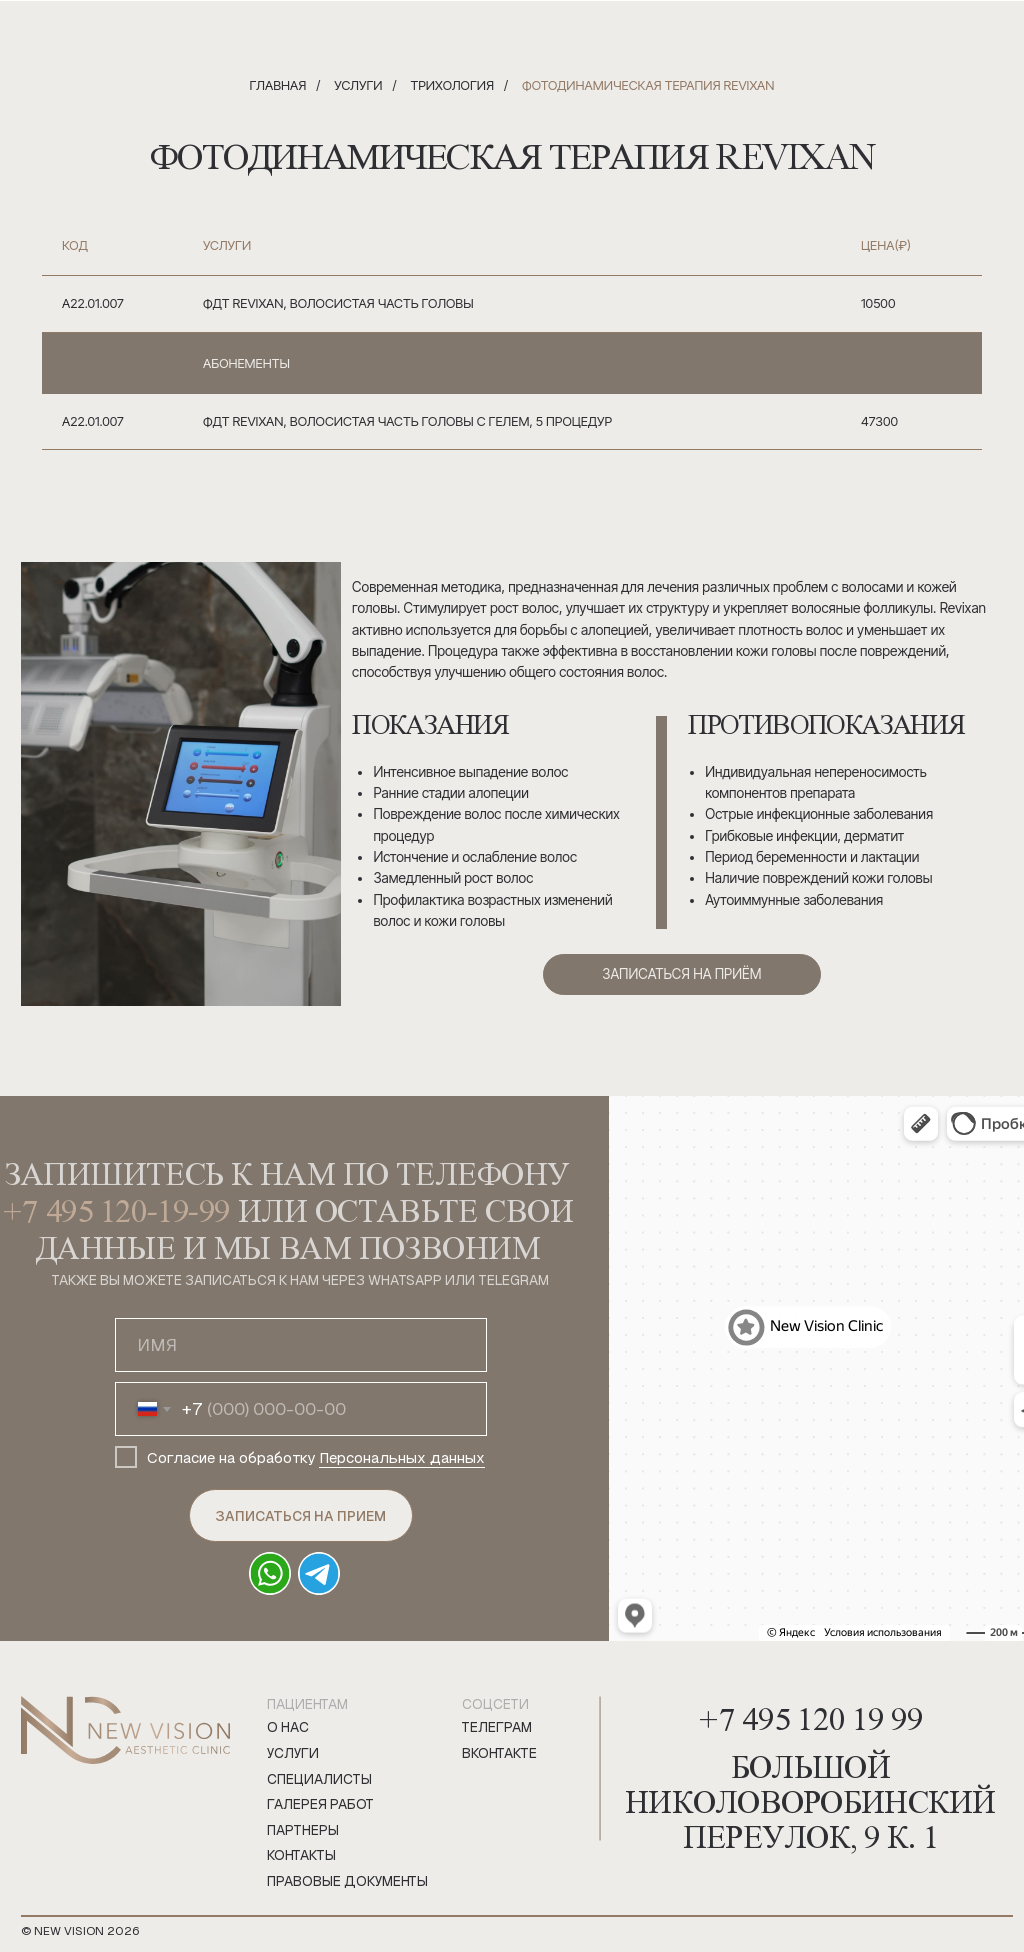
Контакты (301, 1855)
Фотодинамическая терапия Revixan (648, 85)
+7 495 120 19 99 (810, 1713)
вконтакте (499, 1753)
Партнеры (303, 1830)
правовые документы (347, 1881)
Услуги (358, 85)
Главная (278, 85)
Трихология (452, 85)
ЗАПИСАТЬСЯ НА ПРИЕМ (300, 1516)
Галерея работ (320, 1804)
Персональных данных (402, 1457)
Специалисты (319, 1779)
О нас (288, 1727)
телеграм (497, 1727)
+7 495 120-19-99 (116, 1209)
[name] (300, 1344)
